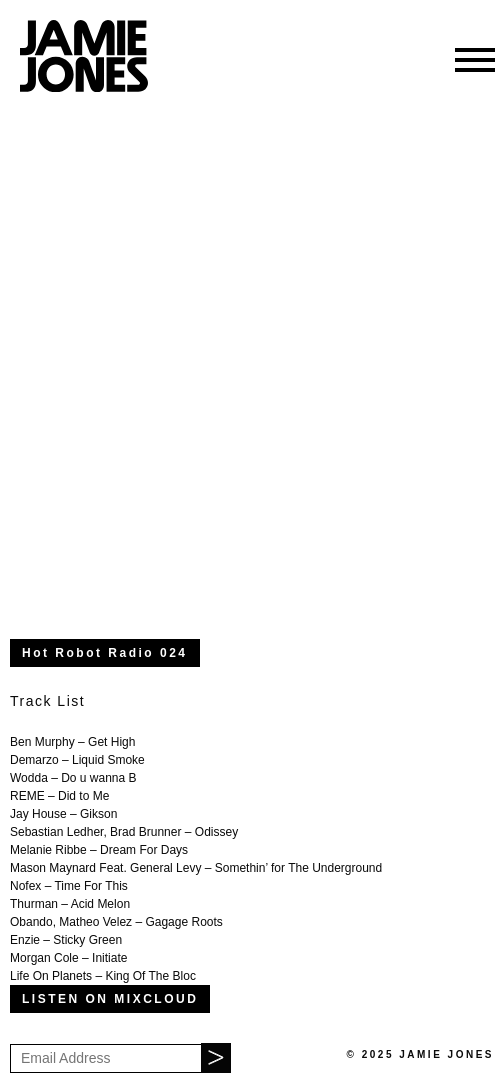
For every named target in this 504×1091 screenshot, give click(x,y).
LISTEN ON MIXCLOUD (110, 999)
